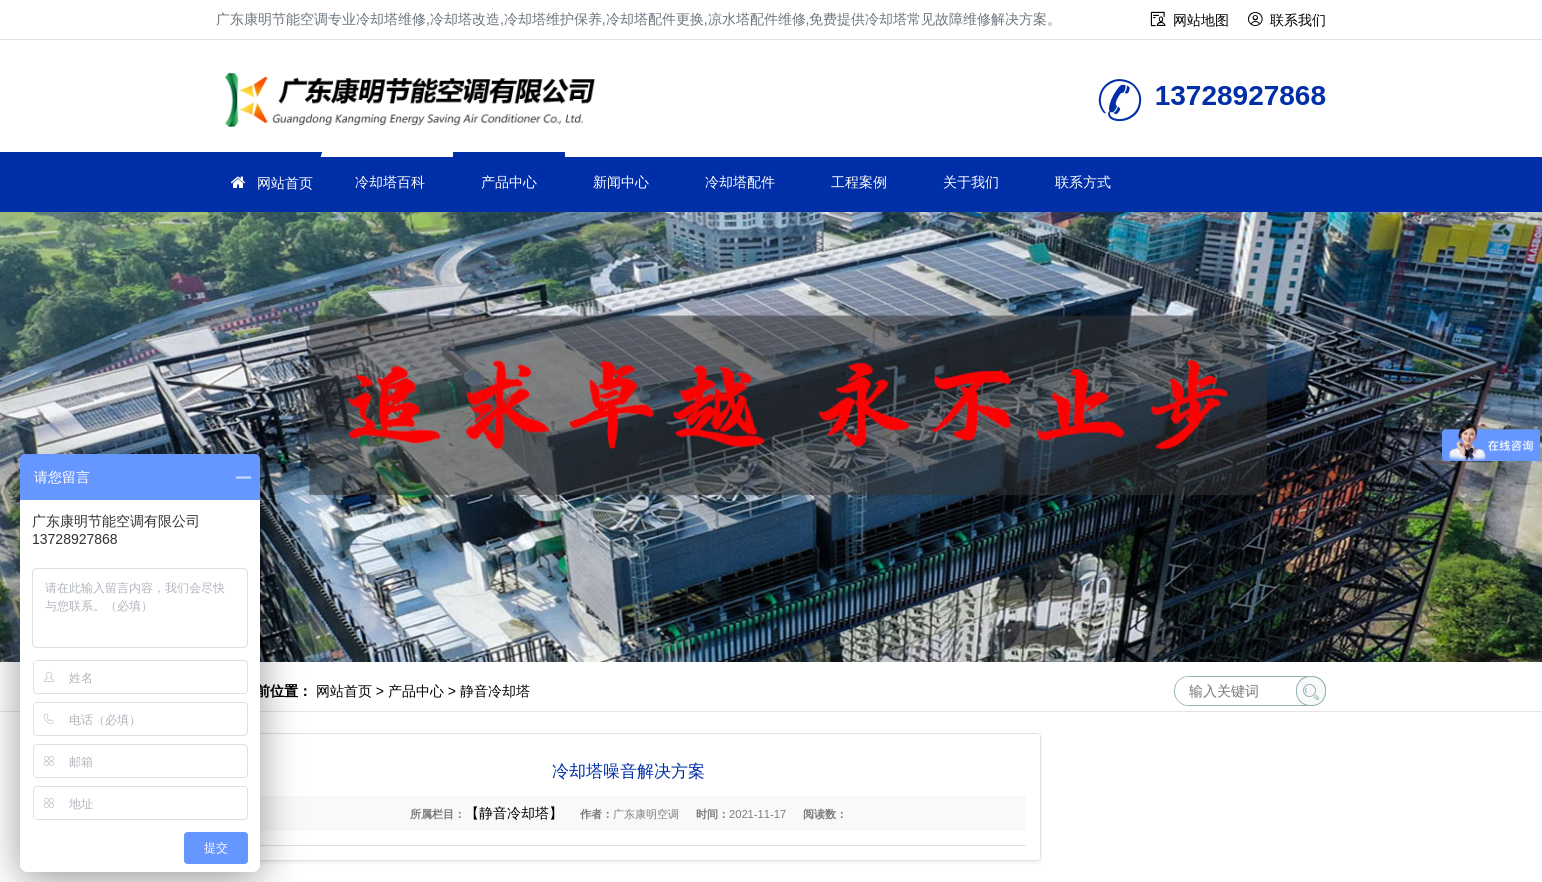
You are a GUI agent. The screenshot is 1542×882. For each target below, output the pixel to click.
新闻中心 (621, 182)
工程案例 (859, 182)
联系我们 (1298, 20)
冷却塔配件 (740, 182)
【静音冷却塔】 (514, 813)
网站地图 (1201, 20)
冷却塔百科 (390, 182)
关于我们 (971, 182)
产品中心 (509, 182)
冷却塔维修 (416, 102)
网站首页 (285, 183)
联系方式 (1083, 182)
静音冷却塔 (495, 691)
